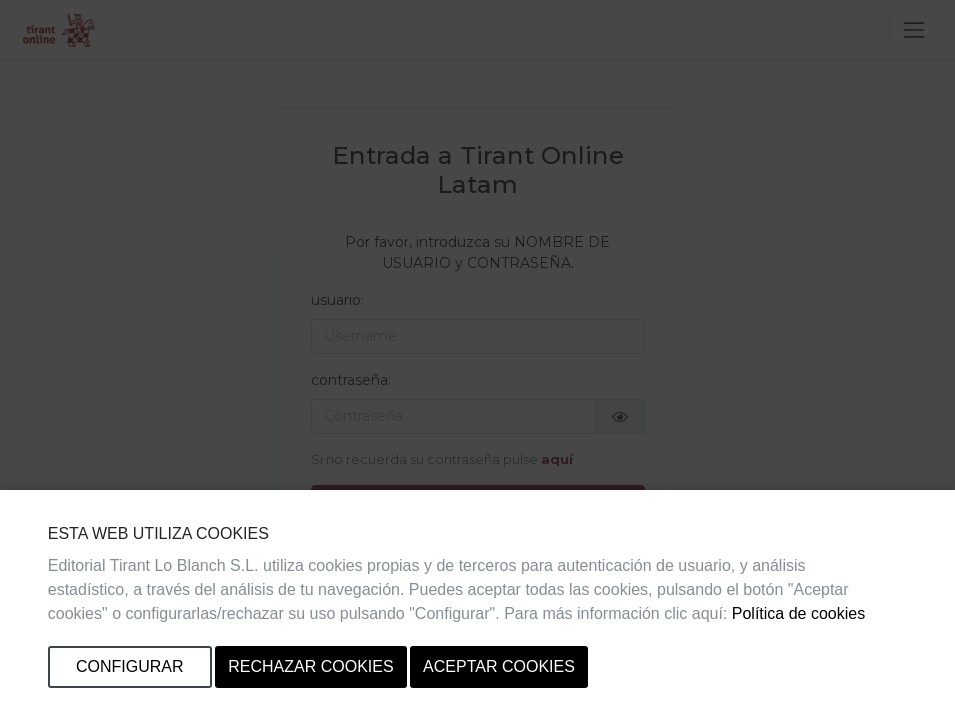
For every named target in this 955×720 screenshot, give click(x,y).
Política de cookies (798, 613)
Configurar (130, 666)
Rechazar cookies (310, 666)
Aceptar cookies (499, 666)
